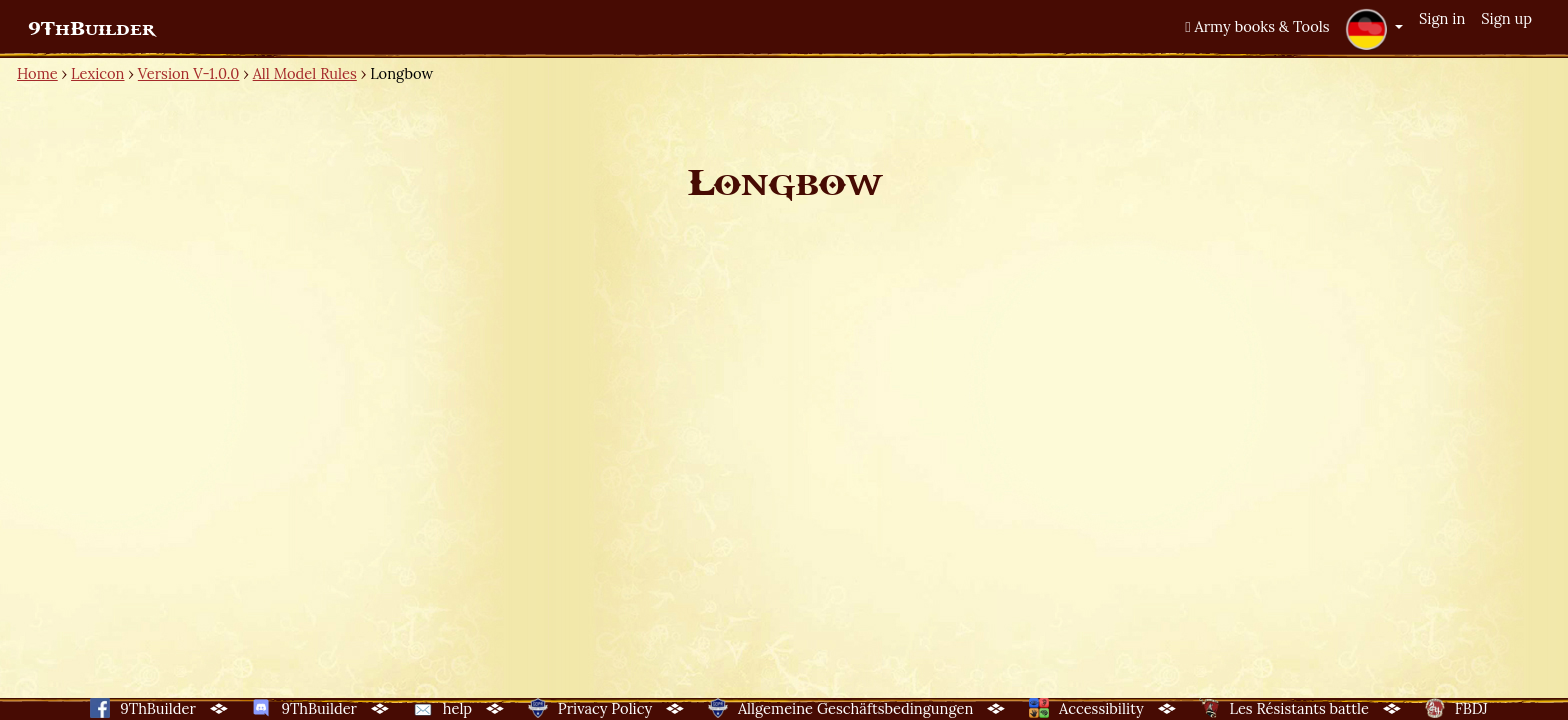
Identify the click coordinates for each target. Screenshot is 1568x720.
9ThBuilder (91, 29)
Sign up (1506, 18)
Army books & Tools (1257, 26)
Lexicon (97, 73)
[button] (1374, 29)
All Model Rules (305, 73)
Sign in (1442, 18)
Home (37, 73)
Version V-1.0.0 (189, 73)
